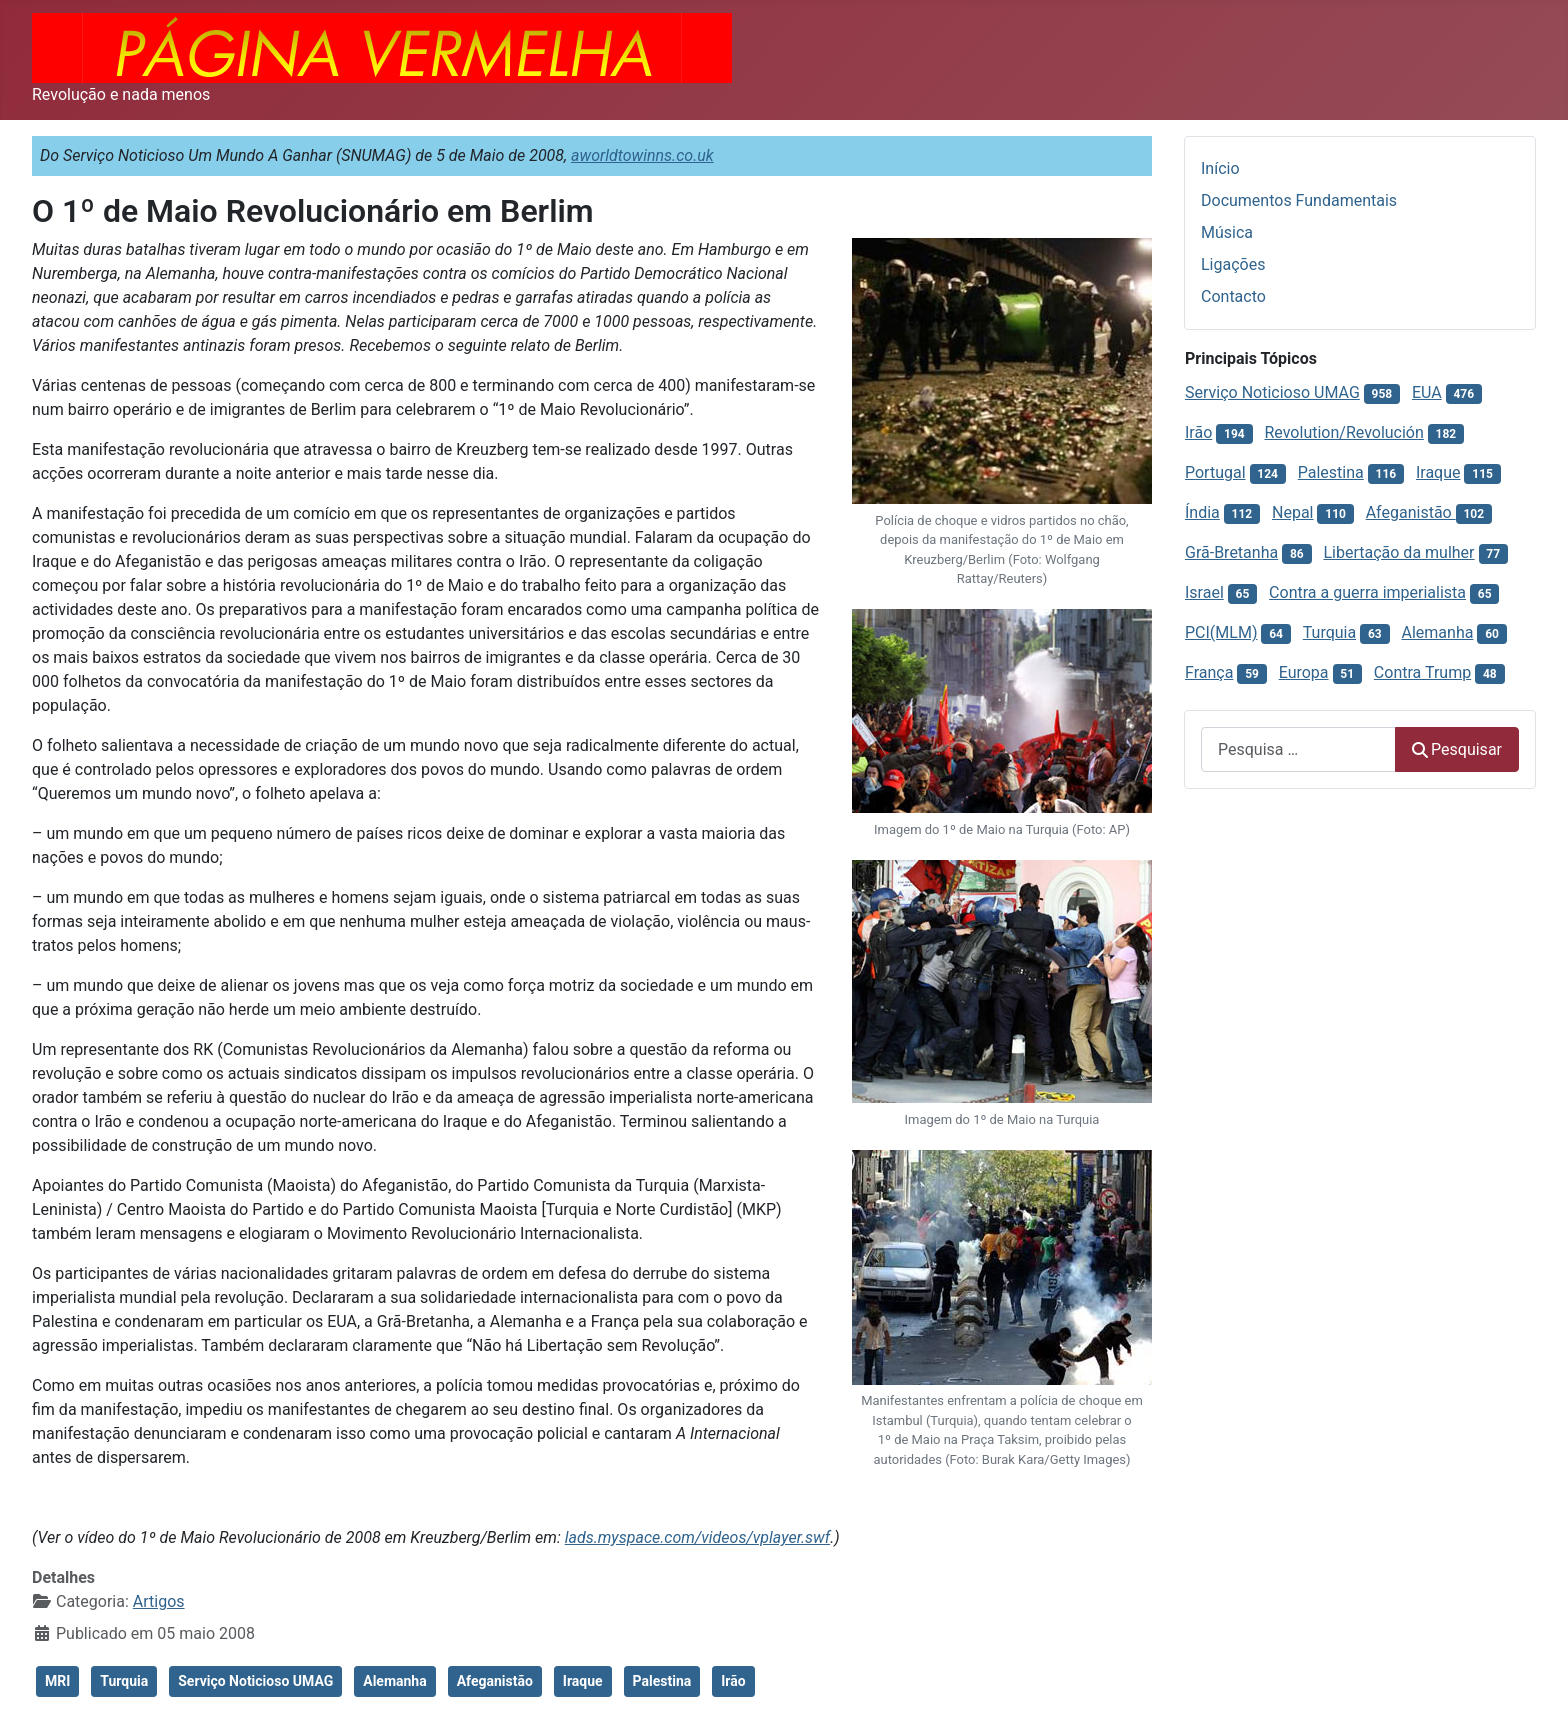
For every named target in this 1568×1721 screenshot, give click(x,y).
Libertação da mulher (1398, 552)
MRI (57, 1681)
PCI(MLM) (1221, 632)
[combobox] (1298, 749)
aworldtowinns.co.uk (642, 155)
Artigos (159, 1601)
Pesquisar (1457, 749)
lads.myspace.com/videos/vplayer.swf (697, 1537)
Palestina (662, 1681)
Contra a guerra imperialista (1367, 592)
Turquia (124, 1681)
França (1209, 672)
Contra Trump (1422, 672)
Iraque (583, 1681)
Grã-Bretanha (1231, 552)
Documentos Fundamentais (1299, 200)
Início (1220, 168)
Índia (1202, 512)
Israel (1204, 592)
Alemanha (394, 1681)
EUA (1427, 392)
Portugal (1215, 472)
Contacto (1233, 296)
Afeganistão (495, 1681)
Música (1227, 232)
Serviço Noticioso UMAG (255, 1681)
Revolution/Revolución (1343, 432)
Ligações (1233, 264)
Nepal (1292, 512)
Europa (1304, 672)
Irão (733, 1681)
